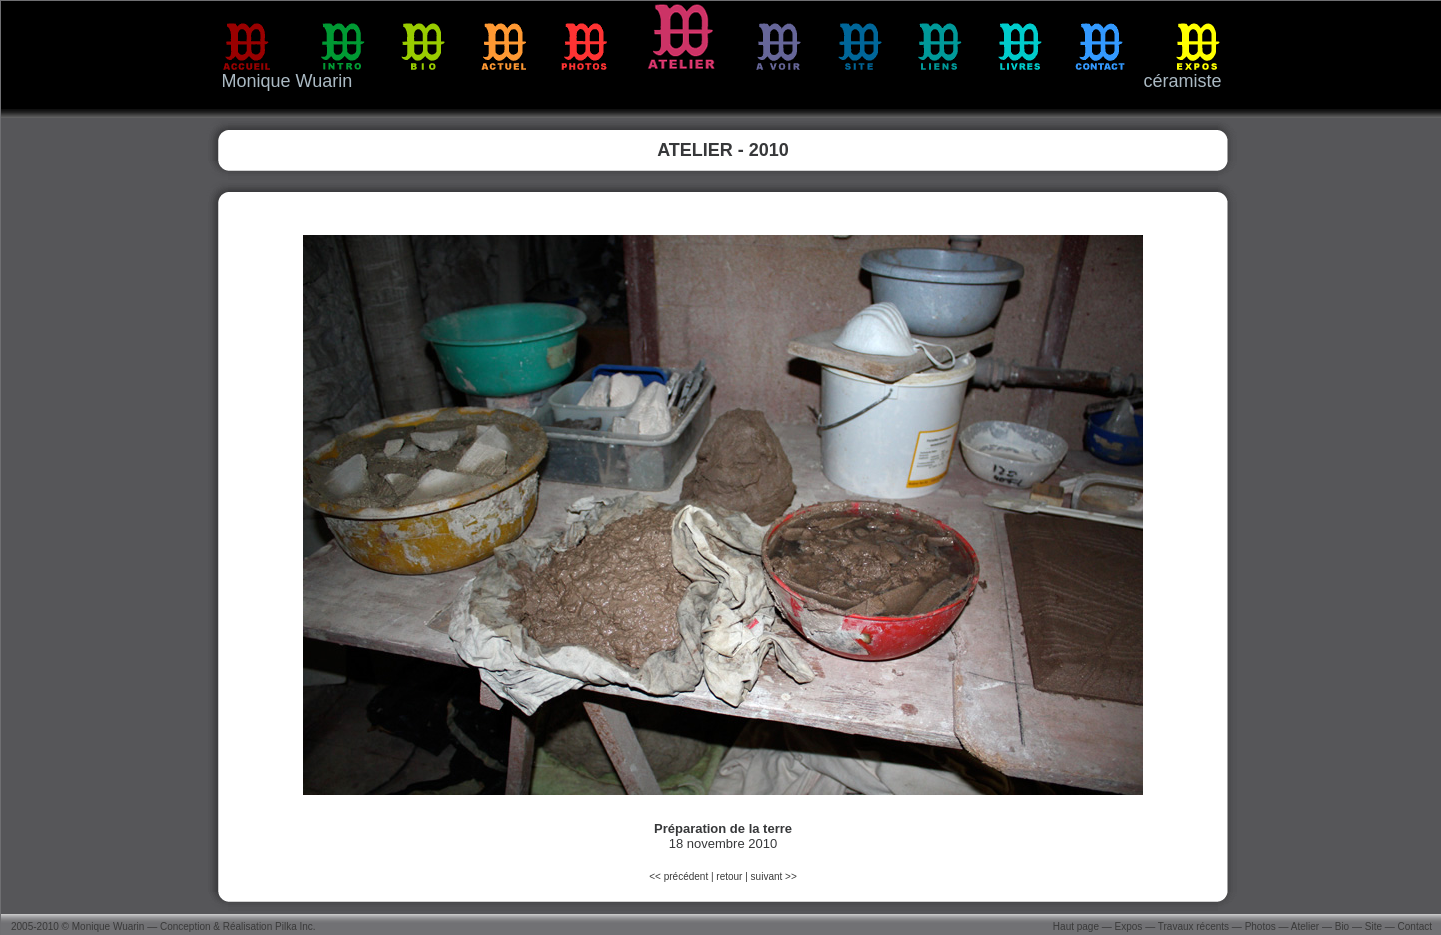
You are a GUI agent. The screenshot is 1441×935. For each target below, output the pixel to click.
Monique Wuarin (108, 926)
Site (1373, 926)
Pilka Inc (294, 926)
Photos (1260, 926)
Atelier (1305, 926)
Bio (1342, 926)
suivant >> (774, 876)
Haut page (1076, 926)
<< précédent (680, 876)
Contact (1415, 926)
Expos (1129, 926)
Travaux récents (1193, 926)
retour (729, 876)
